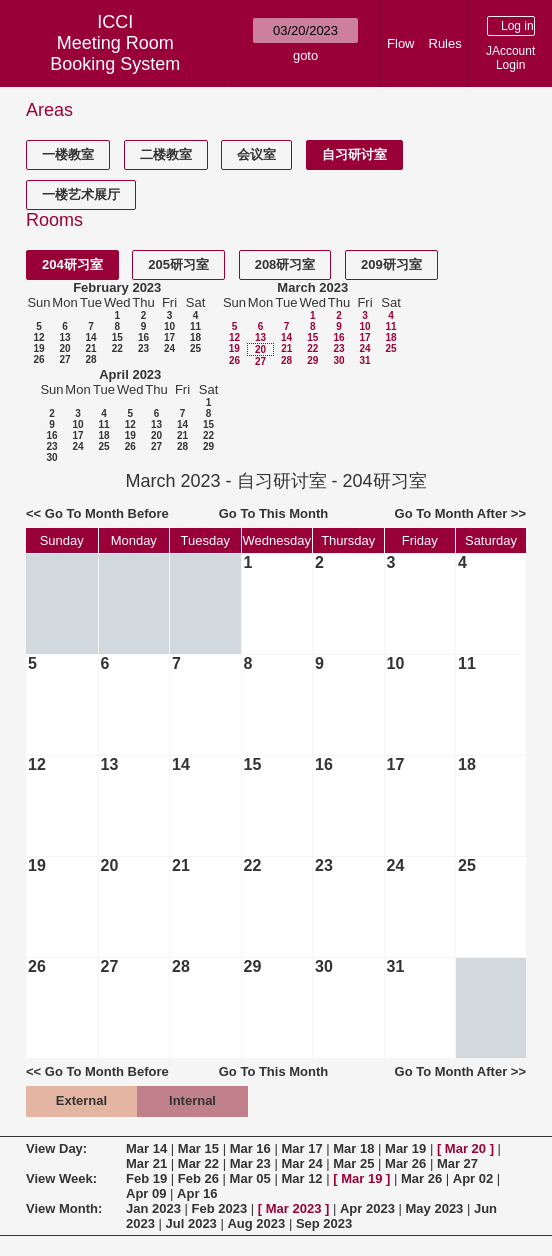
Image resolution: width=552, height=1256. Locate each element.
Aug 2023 (256, 1223)
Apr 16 (197, 1193)
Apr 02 (473, 1178)
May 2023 (435, 1208)
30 (338, 360)
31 (364, 360)
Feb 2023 (220, 1208)
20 (64, 348)
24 (169, 348)
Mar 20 (465, 1148)
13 (64, 337)
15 (117, 337)
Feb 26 (198, 1178)
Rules (445, 43)
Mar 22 (198, 1163)
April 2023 (130, 374)
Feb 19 (146, 1178)
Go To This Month (274, 513)
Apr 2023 (367, 1208)
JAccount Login (510, 58)
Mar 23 (250, 1163)
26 (38, 359)
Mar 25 (353, 1163)
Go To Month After (451, 513)
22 (117, 348)
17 (169, 337)
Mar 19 (405, 1148)
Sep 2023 (324, 1223)
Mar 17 (301, 1148)
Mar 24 (301, 1163)
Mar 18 (353, 1148)
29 (312, 360)
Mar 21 (146, 1163)
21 (90, 348)
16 (143, 337)
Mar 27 (457, 1163)
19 (38, 348)
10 (169, 326)
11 (195, 326)
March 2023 (312, 287)
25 (195, 348)
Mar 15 (198, 1148)
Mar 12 (301, 1178)
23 (143, 348)
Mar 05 (250, 1178)
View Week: (61, 1178)
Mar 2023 (294, 1208)
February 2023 (117, 287)
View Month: (64, 1208)
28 (90, 359)
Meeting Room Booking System (115, 53)
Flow (400, 43)
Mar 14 (146, 1148)
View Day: (56, 1148)
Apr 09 (146, 1193)
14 (90, 337)
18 (195, 337)
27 (64, 359)
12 (38, 337)
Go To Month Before (107, 513)
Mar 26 (405, 1163)
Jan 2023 (153, 1208)
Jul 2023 (191, 1223)
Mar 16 (250, 1148)
